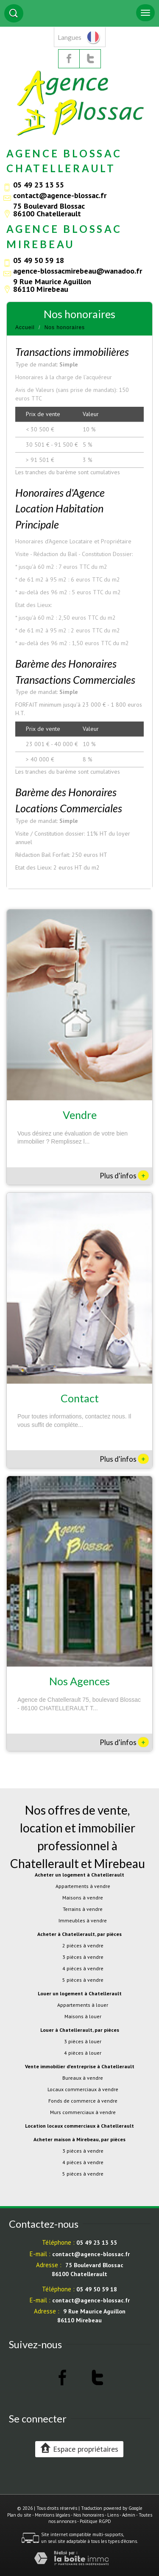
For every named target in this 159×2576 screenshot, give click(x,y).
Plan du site (19, 2515)
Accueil (25, 327)
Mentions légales (52, 2515)
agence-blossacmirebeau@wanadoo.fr (77, 271)
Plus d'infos (124, 1175)
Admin (128, 2515)
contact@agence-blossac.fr (59, 195)
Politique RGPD (95, 2521)
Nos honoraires (88, 2515)
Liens (113, 2515)
